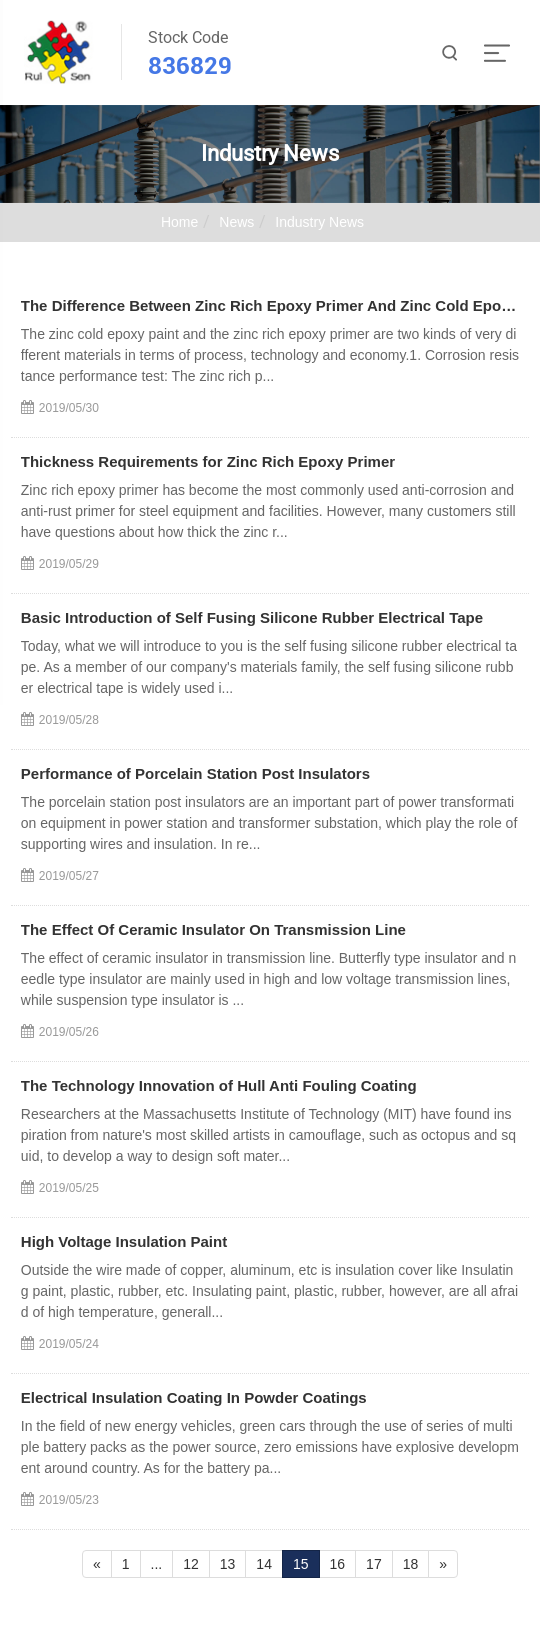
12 (191, 1564)
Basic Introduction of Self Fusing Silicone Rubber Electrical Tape (252, 617)
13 (228, 1564)
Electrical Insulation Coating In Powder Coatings (194, 1397)
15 (301, 1564)
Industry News (319, 222)
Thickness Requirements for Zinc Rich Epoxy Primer (208, 461)
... (157, 1564)
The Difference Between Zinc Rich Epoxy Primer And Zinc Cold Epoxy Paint (270, 305)
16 (338, 1564)
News (236, 222)
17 (374, 1564)
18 (411, 1564)
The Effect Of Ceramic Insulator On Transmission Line (213, 929)
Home (179, 222)
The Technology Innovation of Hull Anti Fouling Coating (219, 1085)
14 (264, 1564)
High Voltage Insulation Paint (124, 1241)
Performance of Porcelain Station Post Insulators (195, 773)
